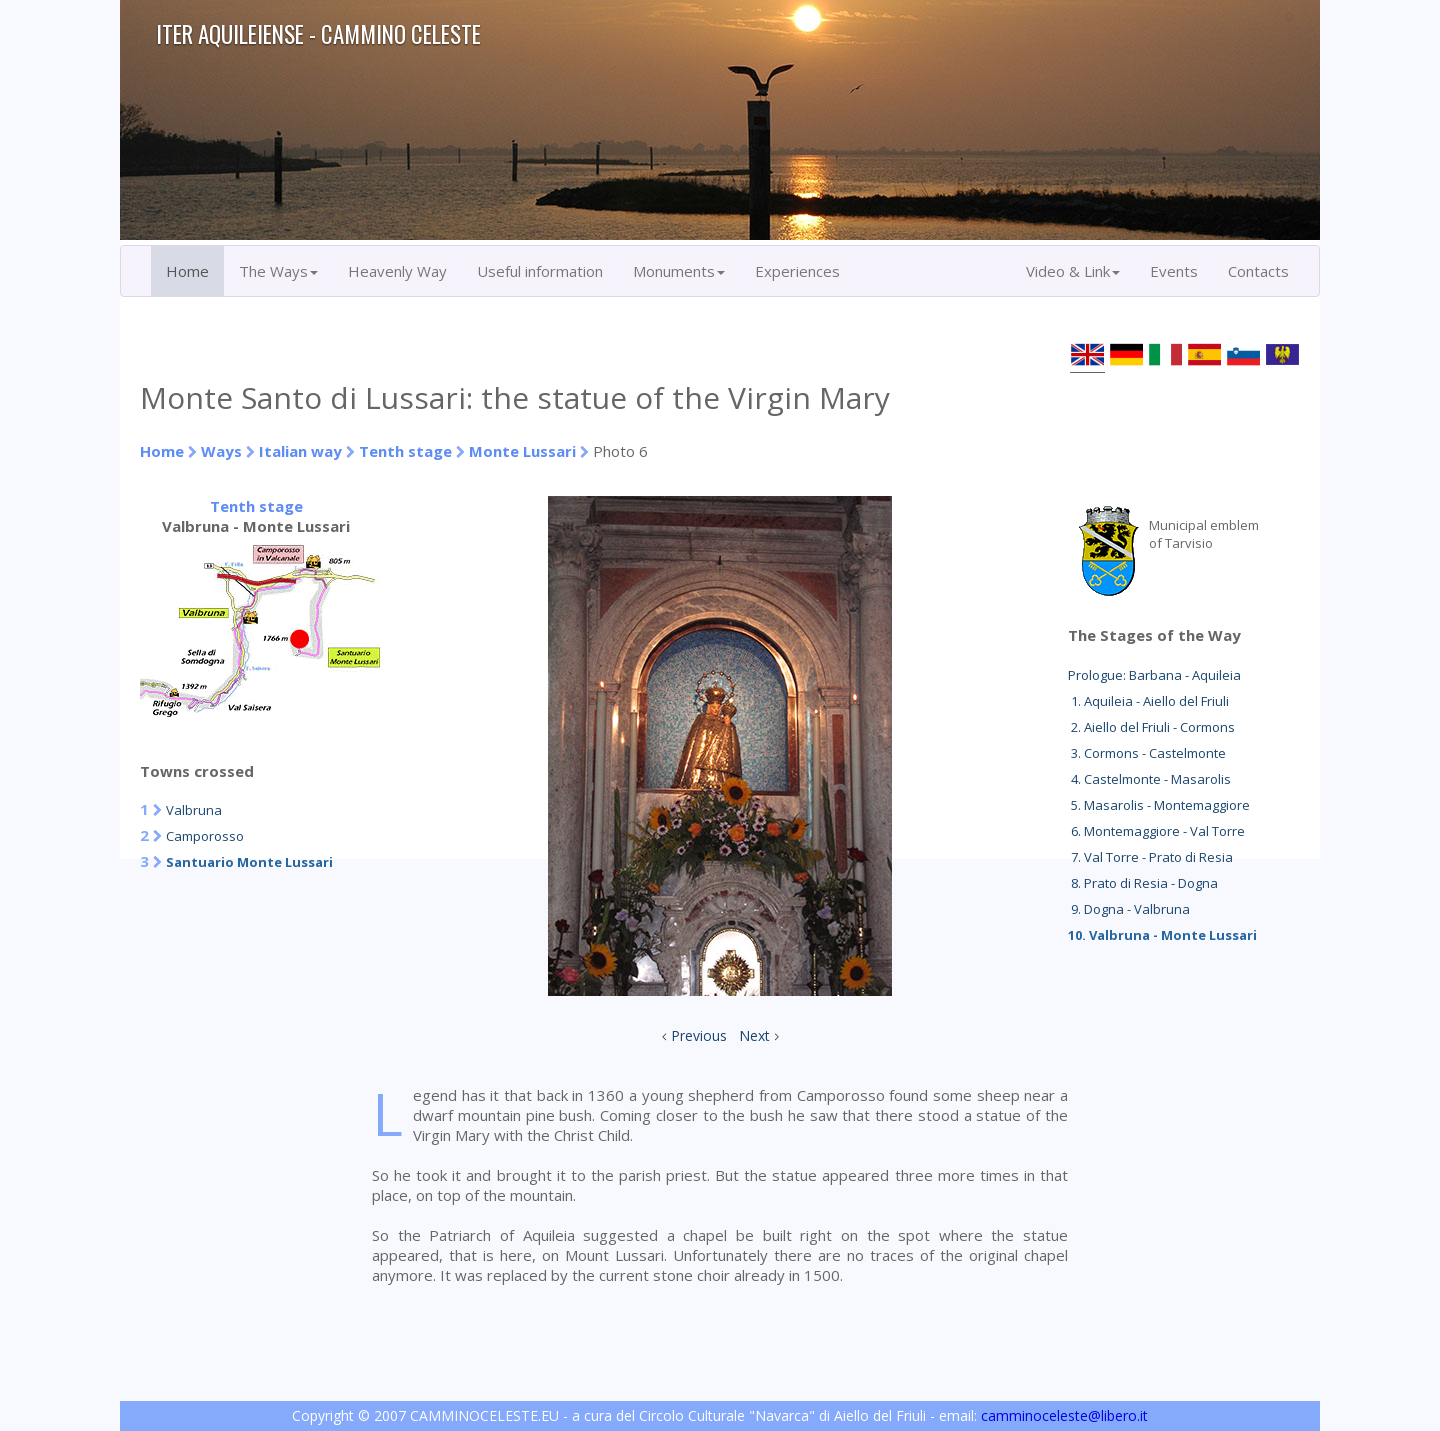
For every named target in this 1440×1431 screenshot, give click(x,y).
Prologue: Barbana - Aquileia (1154, 675)
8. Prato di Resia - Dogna (1143, 883)
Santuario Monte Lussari (249, 862)
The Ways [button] (278, 271)
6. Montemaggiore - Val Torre (1156, 831)
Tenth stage (405, 451)
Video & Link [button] (1073, 271)
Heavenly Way (397, 271)
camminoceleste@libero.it (1064, 1415)
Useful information (540, 271)
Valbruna (194, 810)
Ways (221, 451)
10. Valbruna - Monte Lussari (1162, 935)
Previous (699, 1035)
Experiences (797, 271)
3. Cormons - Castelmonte (1147, 753)
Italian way (300, 451)
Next (754, 1035)
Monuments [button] (679, 271)
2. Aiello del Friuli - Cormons (1151, 727)
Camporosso (205, 836)
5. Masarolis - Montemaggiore (1159, 805)
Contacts (1258, 271)
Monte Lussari (522, 451)
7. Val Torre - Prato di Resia (1150, 857)
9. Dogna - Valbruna (1129, 909)
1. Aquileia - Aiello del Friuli (1148, 701)
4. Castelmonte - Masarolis (1149, 779)
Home (187, 271)
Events (1174, 271)
